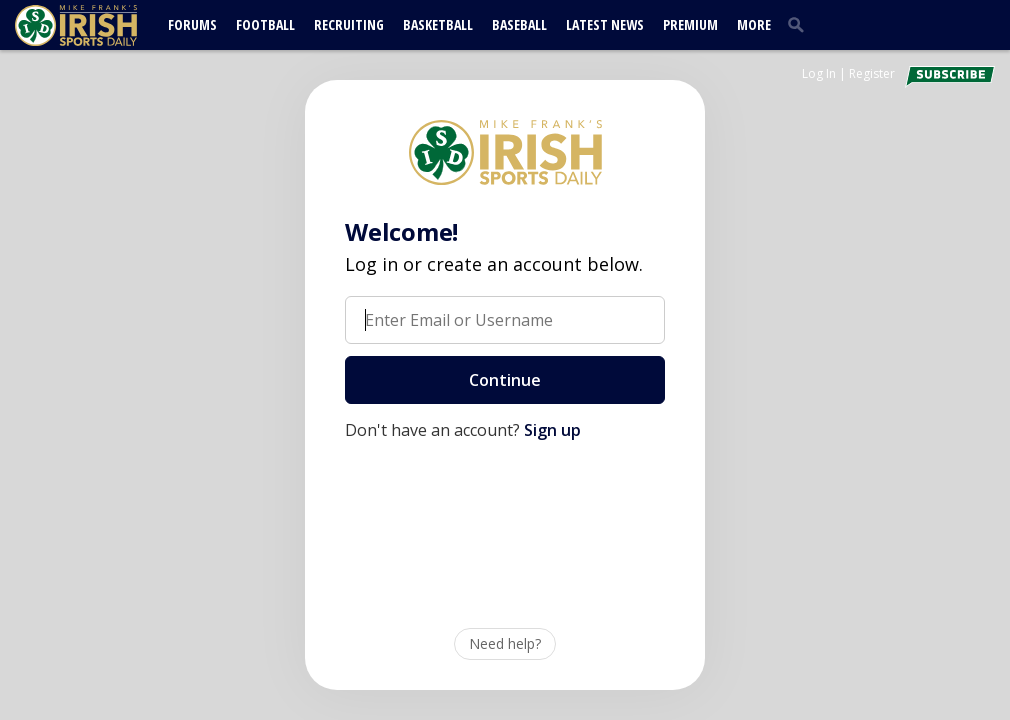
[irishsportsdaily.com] (100, 25)
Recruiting (349, 24)
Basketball (438, 24)
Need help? (505, 643)
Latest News (605, 24)
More (754, 24)
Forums (192, 24)
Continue (505, 380)
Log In (819, 73)
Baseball (519, 24)
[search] (800, 24)
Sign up (552, 430)
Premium (690, 24)
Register (872, 73)
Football (265, 24)
